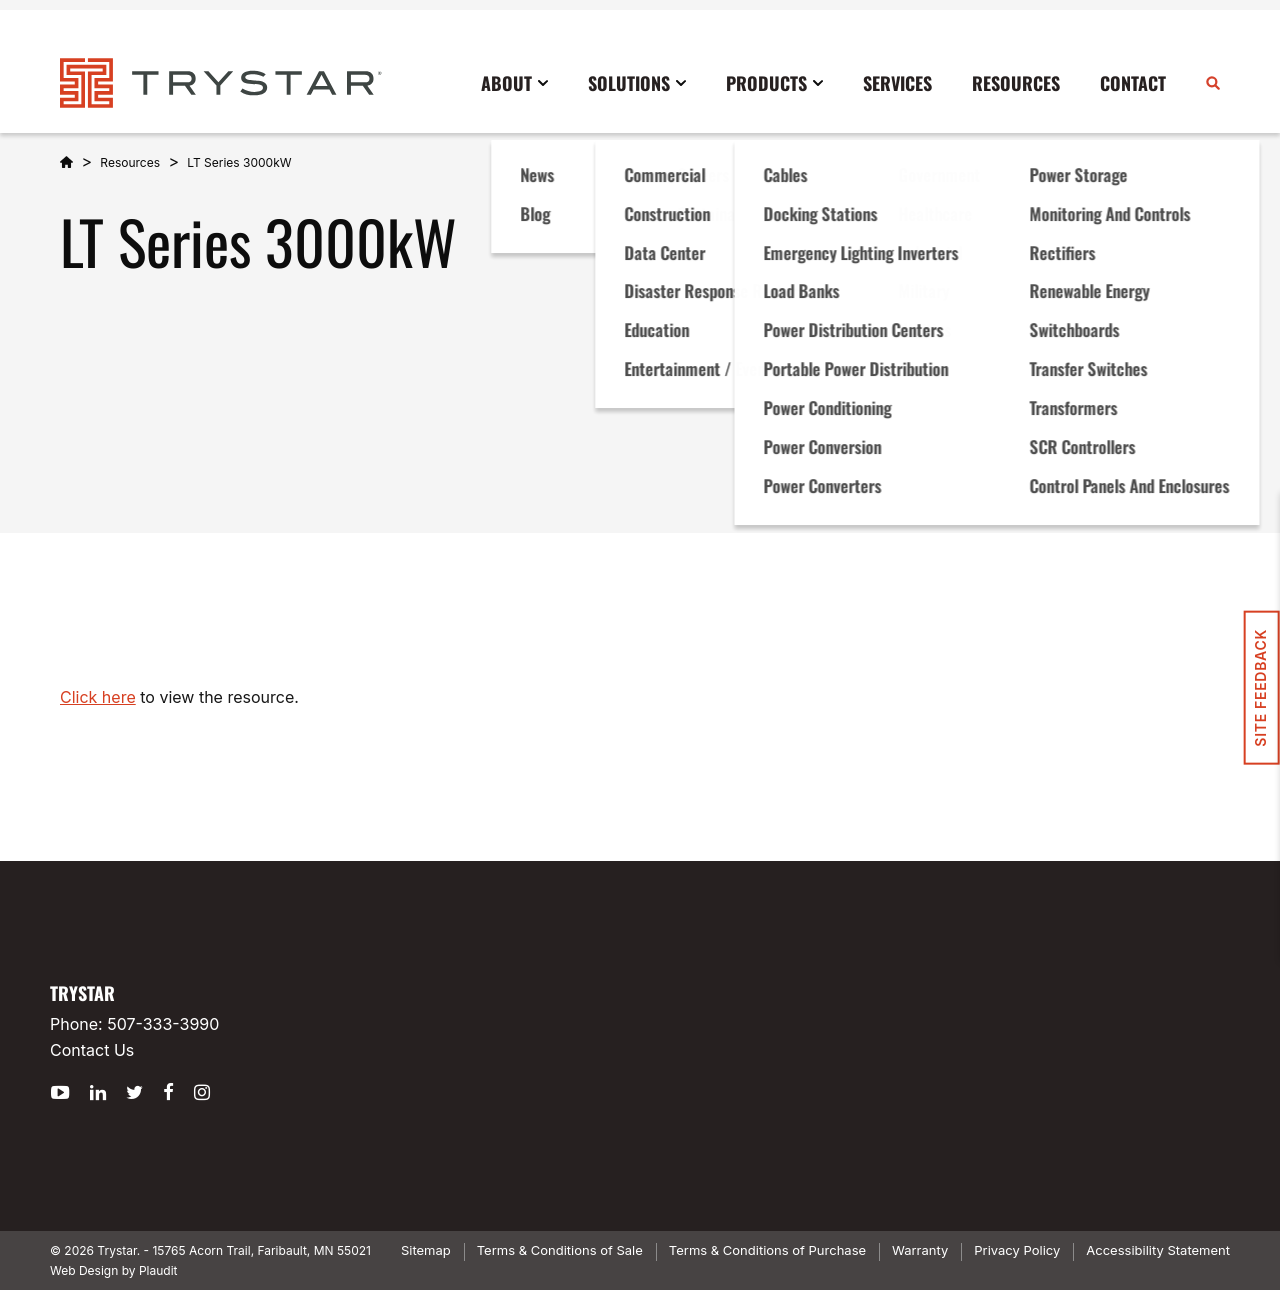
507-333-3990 (163, 1024)
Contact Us (92, 1050)
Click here (98, 697)
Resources (130, 162)
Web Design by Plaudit (113, 1270)
